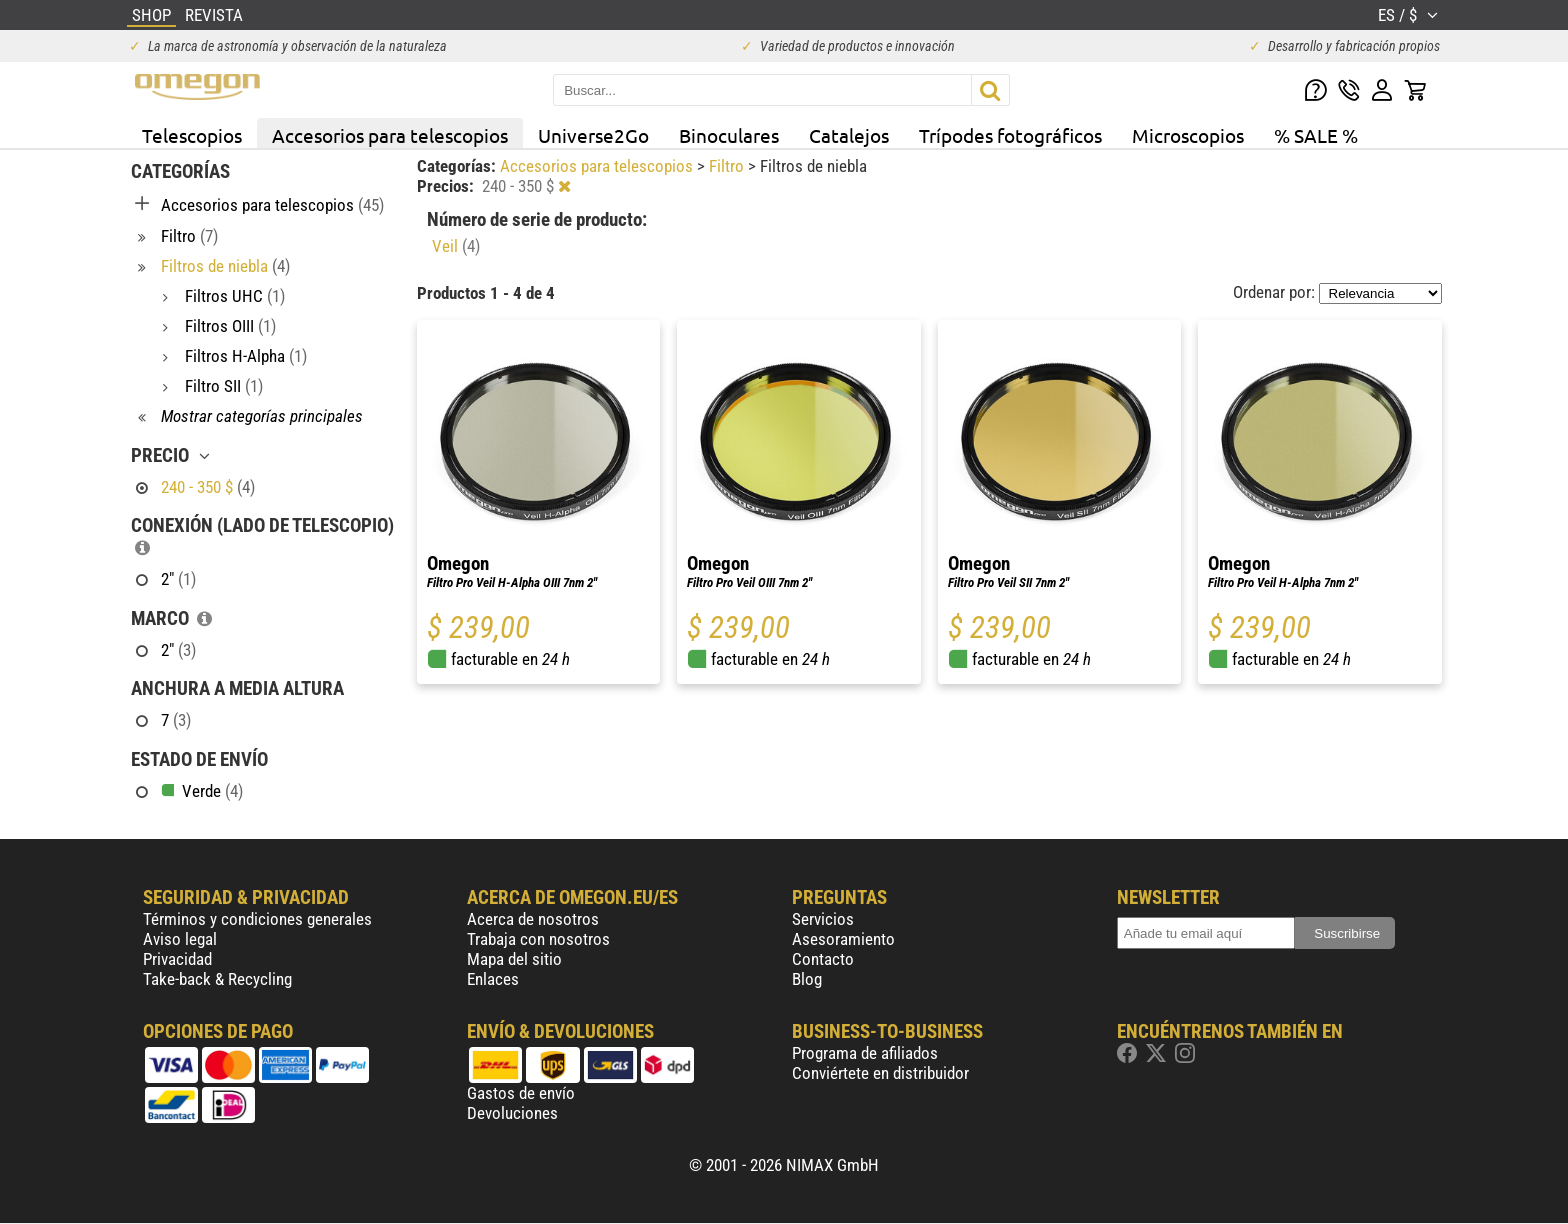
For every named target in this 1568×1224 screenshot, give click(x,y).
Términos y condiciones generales (257, 919)
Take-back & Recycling (217, 979)
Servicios (823, 919)
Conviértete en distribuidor (880, 1073)
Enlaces (493, 979)
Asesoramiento (843, 939)
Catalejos (849, 135)
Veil (456, 246)
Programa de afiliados (865, 1053)
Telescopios (192, 135)
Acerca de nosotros (533, 919)
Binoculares (729, 135)
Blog (807, 979)
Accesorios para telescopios (390, 135)
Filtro (728, 166)
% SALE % (1316, 135)
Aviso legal (180, 939)
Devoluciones (512, 1113)
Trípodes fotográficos (1010, 135)
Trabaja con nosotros (538, 939)
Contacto (823, 959)
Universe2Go (593, 135)
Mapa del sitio (514, 959)
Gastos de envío (521, 1093)
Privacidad (177, 959)
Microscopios (1188, 135)
